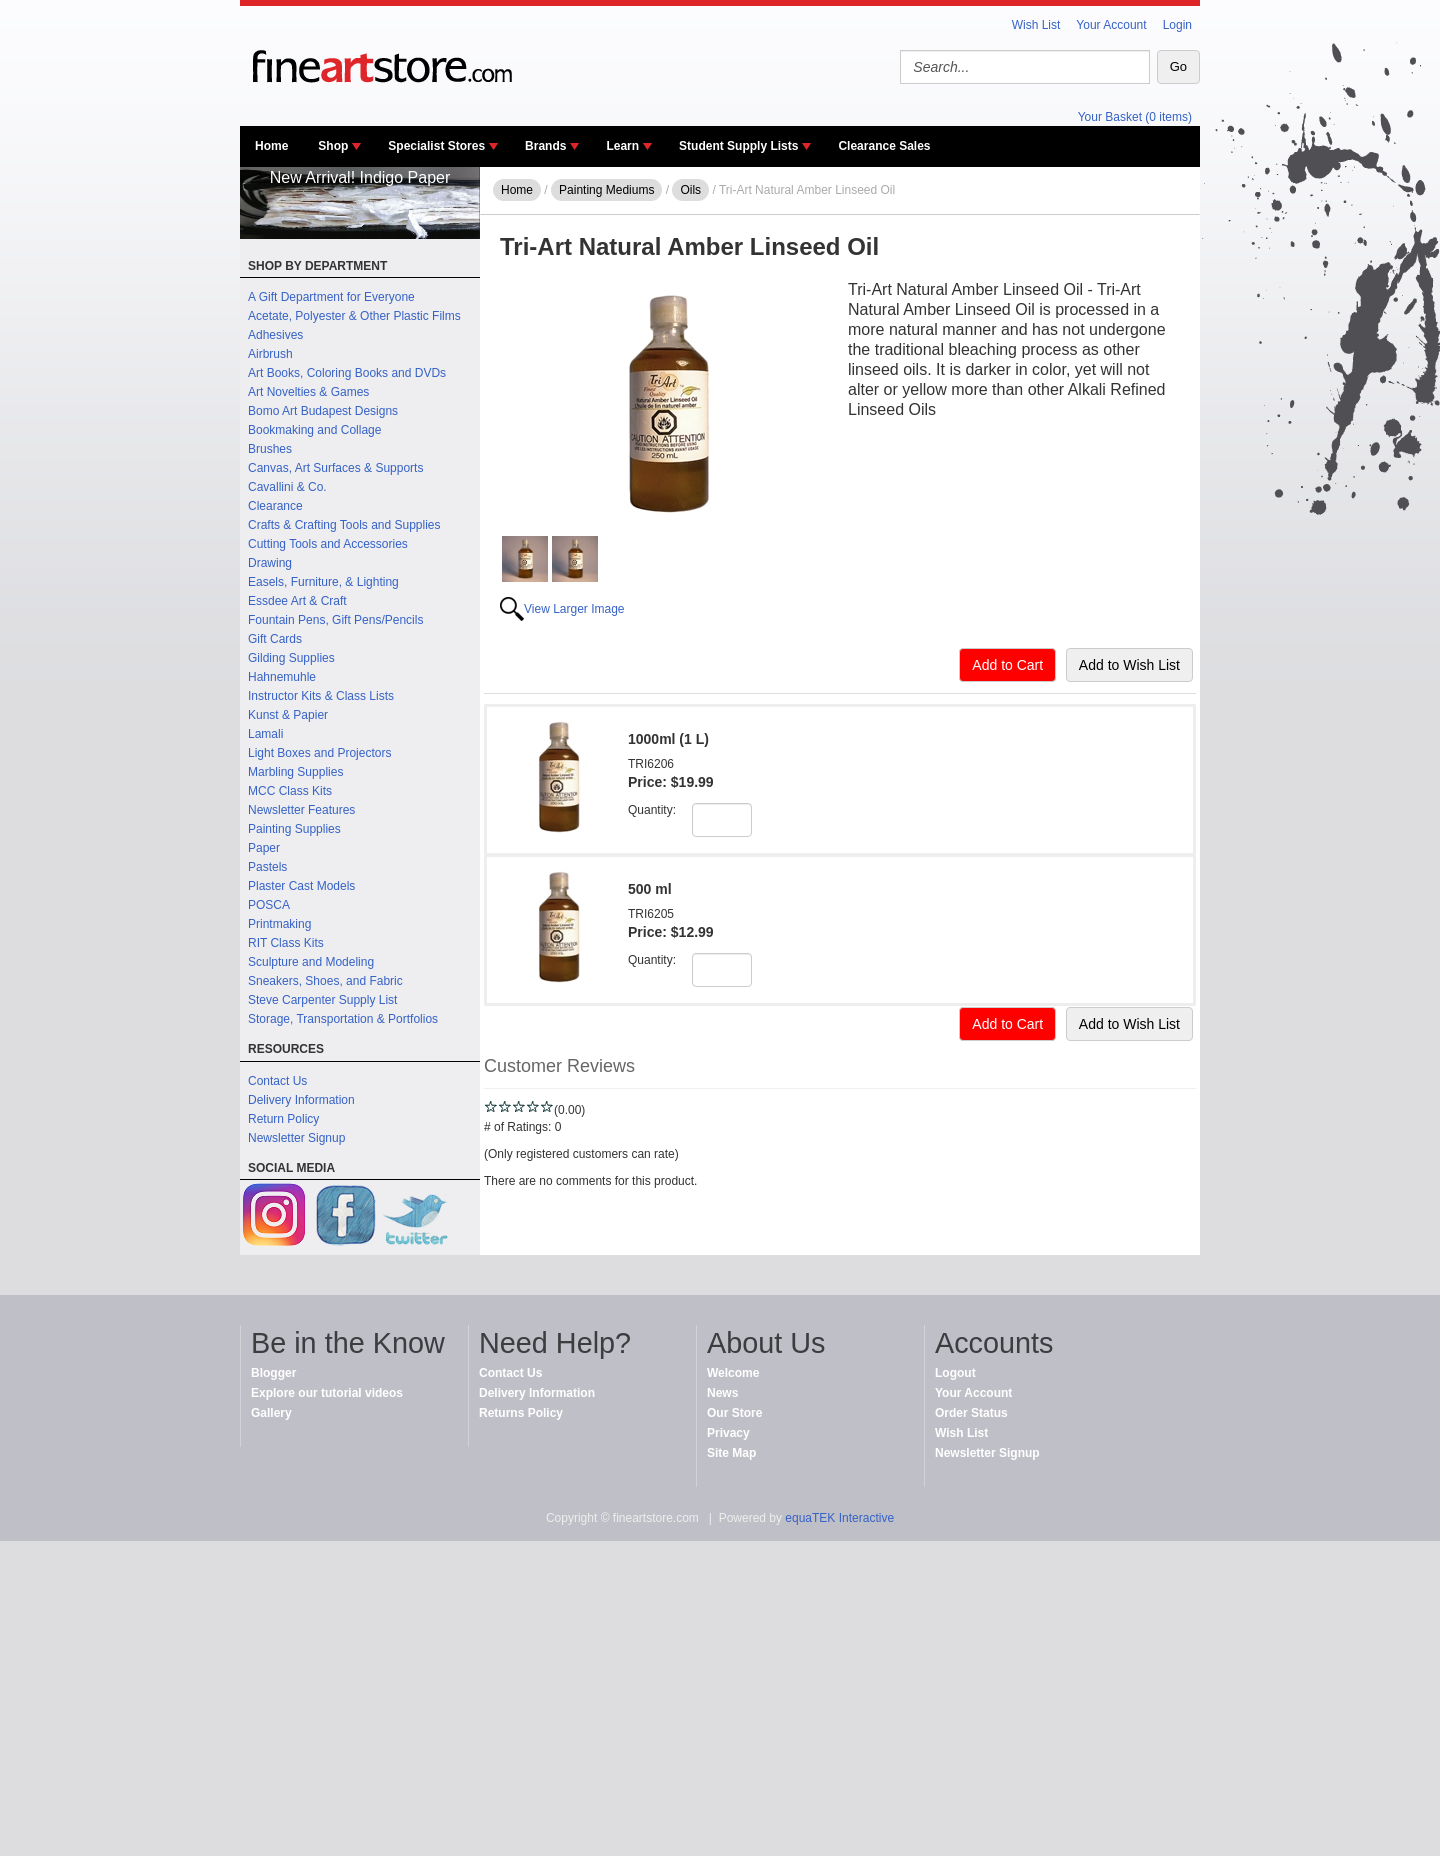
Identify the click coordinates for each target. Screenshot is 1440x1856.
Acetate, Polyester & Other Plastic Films (354, 316)
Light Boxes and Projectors (319, 753)
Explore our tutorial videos (327, 1393)
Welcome (733, 1373)
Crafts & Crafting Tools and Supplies (344, 525)
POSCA (269, 905)
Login (1177, 25)
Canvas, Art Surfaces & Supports (335, 468)
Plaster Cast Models (301, 886)
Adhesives (275, 335)
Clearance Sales (884, 146)
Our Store (734, 1413)
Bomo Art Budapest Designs (323, 411)
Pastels (267, 867)
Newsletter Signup (296, 1138)
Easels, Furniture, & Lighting (323, 582)
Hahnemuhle (282, 677)
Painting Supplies (294, 829)
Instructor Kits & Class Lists (321, 696)
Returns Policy (521, 1413)
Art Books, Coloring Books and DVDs (347, 373)
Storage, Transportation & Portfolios (343, 1019)
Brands (545, 146)
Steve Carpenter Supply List (322, 1000)
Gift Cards (275, 639)
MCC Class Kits (290, 791)
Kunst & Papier (288, 715)
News (722, 1393)
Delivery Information (301, 1100)
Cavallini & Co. (287, 487)
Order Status (971, 1413)
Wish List (1036, 25)
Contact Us (277, 1081)
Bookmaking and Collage (314, 430)
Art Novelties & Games (308, 392)
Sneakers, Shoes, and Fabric (325, 981)
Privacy (728, 1433)
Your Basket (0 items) (1135, 117)
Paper (264, 848)
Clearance (275, 506)
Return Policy (283, 1119)
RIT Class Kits (286, 943)
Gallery (271, 1413)
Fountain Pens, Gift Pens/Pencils (335, 620)
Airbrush (270, 354)
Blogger (273, 1373)
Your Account (1111, 25)
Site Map (731, 1453)
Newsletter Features (301, 810)
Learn (622, 146)
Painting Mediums (606, 190)
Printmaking (279, 924)
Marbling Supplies (295, 772)
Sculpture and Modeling (311, 962)
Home (271, 146)
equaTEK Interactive (839, 1518)
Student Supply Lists (738, 146)
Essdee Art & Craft (297, 601)
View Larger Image (574, 609)
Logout (955, 1373)
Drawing (270, 563)
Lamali (265, 734)
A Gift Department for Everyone (331, 297)
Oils (690, 190)
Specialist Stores (436, 146)
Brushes (270, 449)
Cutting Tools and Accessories (328, 544)
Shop (333, 146)
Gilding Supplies (291, 658)
